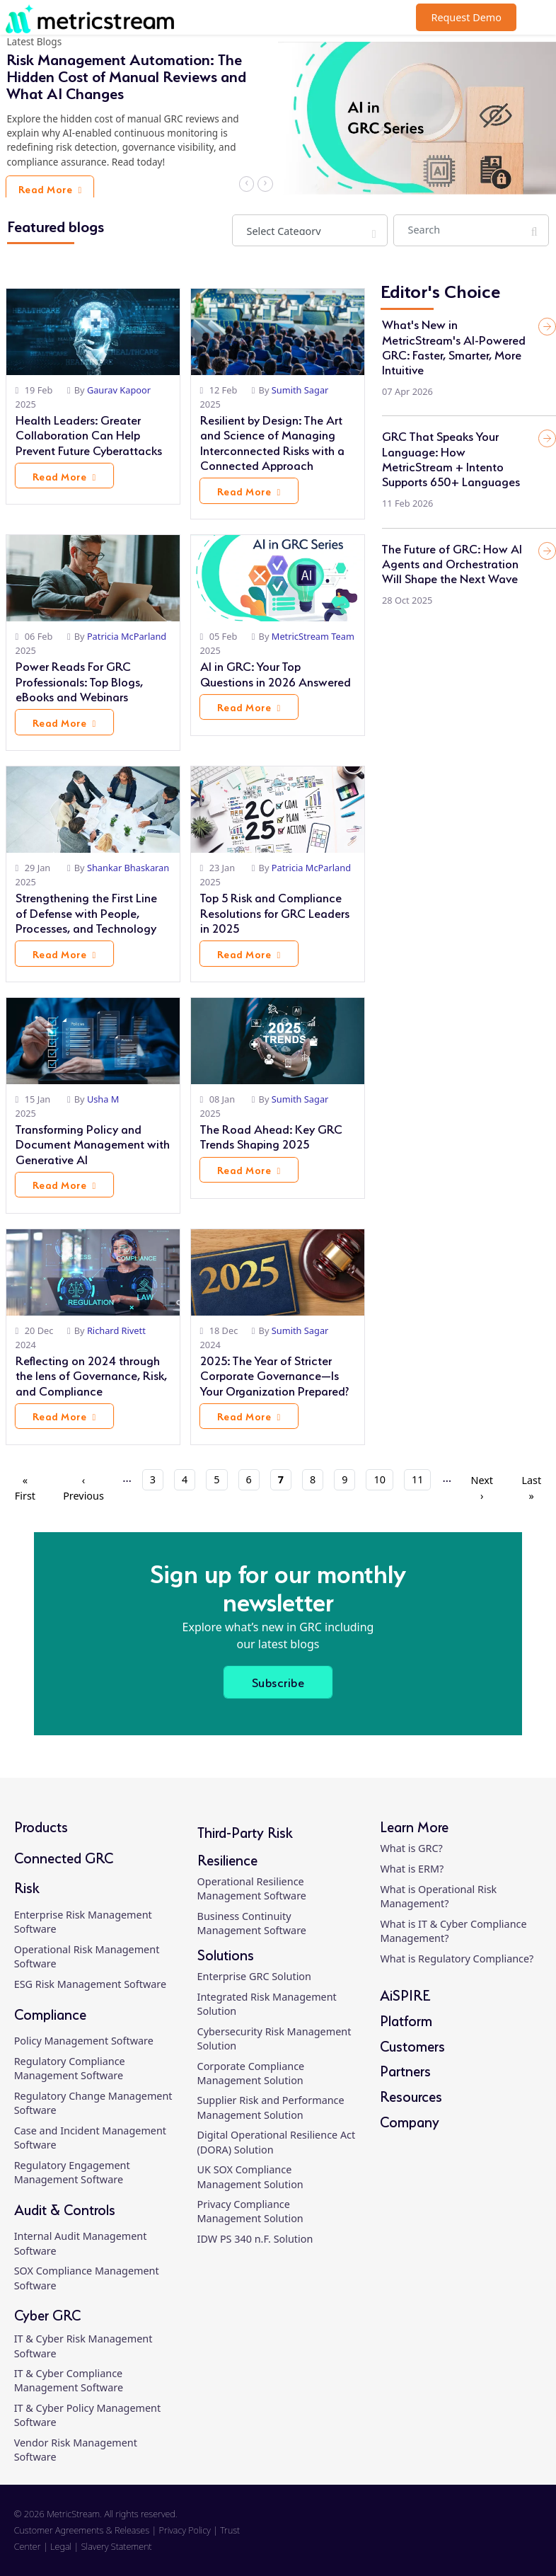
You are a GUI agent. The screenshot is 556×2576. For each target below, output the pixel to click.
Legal (60, 2546)
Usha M (103, 1099)
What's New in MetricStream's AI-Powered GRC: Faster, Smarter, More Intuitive (454, 345)
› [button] (264, 182)
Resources (411, 2095)
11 (421, 1479)
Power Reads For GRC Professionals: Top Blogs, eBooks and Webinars (79, 679)
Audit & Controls (64, 2208)
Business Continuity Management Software (251, 1923)
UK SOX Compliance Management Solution (250, 2176)
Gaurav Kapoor (119, 390)
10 (383, 1479)
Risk (27, 1886)
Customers (412, 2044)
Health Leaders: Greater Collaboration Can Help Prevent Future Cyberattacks (89, 433)
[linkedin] (450, 2538)
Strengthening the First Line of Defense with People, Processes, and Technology (86, 911)
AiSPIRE (405, 1993)
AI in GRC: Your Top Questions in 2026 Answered (275, 672)
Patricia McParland (126, 636)
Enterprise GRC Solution (254, 1976)
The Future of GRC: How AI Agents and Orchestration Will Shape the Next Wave (452, 562)
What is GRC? (411, 1848)
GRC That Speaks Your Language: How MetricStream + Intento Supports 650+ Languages (451, 457)
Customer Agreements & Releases (83, 2530)
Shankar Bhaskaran (128, 867)
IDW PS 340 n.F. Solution (255, 2239)
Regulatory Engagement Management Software (72, 2172)
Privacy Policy (185, 2530)
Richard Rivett (116, 1330)
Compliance (50, 2013)
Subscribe (278, 1681)
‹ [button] (246, 182)
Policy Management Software (84, 2040)
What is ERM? (412, 1868)
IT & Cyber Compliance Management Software (68, 2380)
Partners (405, 2069)
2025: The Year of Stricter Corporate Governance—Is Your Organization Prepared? (274, 1374)
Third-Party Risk (245, 1831)
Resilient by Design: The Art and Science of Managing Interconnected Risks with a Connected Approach (272, 441)
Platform (406, 2019)
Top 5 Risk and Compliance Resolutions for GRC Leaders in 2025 (274, 911)
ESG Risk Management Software (90, 1984)
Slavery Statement (116, 2546)
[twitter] (501, 2538)
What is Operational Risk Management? (438, 1896)
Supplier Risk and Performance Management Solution (270, 2107)
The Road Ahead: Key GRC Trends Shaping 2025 (271, 1135)
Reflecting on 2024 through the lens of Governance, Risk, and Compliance (91, 1374)
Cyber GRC (47, 2313)
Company (409, 2120)
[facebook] (476, 2538)
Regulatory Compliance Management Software (69, 2068)
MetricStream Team (313, 636)
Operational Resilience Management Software (251, 1888)
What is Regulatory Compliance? (456, 1958)
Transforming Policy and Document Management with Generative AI (93, 1142)
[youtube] (526, 2538)
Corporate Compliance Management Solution (251, 2073)
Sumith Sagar (300, 390)
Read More (55, 190)
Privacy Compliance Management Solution (250, 2211)
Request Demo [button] (466, 17)
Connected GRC (63, 1856)
